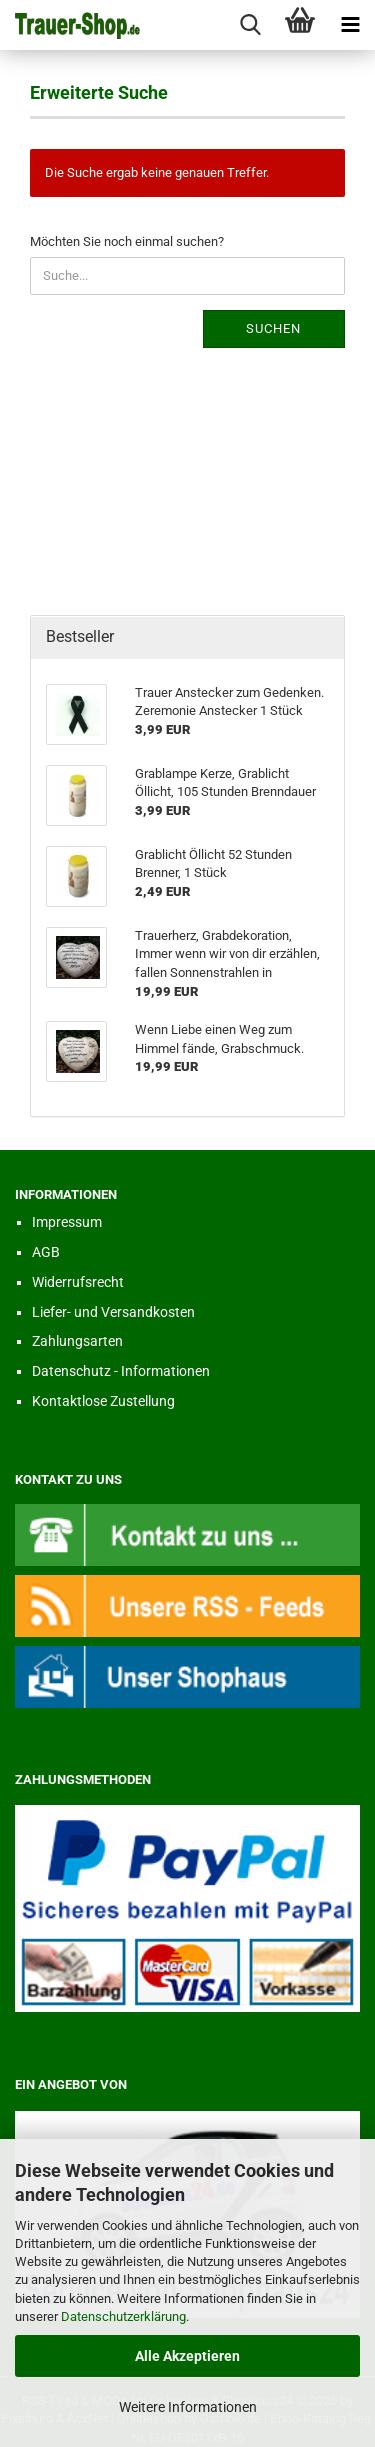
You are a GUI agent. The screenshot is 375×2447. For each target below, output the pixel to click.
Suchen (273, 328)
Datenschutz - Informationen (121, 1371)
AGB (46, 1252)
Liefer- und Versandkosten (113, 1312)
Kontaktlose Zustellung (103, 1401)
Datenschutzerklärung (123, 2316)
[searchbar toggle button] (250, 25)
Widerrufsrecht (78, 1282)
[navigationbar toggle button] (350, 25)
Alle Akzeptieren (187, 2356)
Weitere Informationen (188, 2407)
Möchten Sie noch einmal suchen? (127, 241)
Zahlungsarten (77, 1341)
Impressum (67, 1222)
